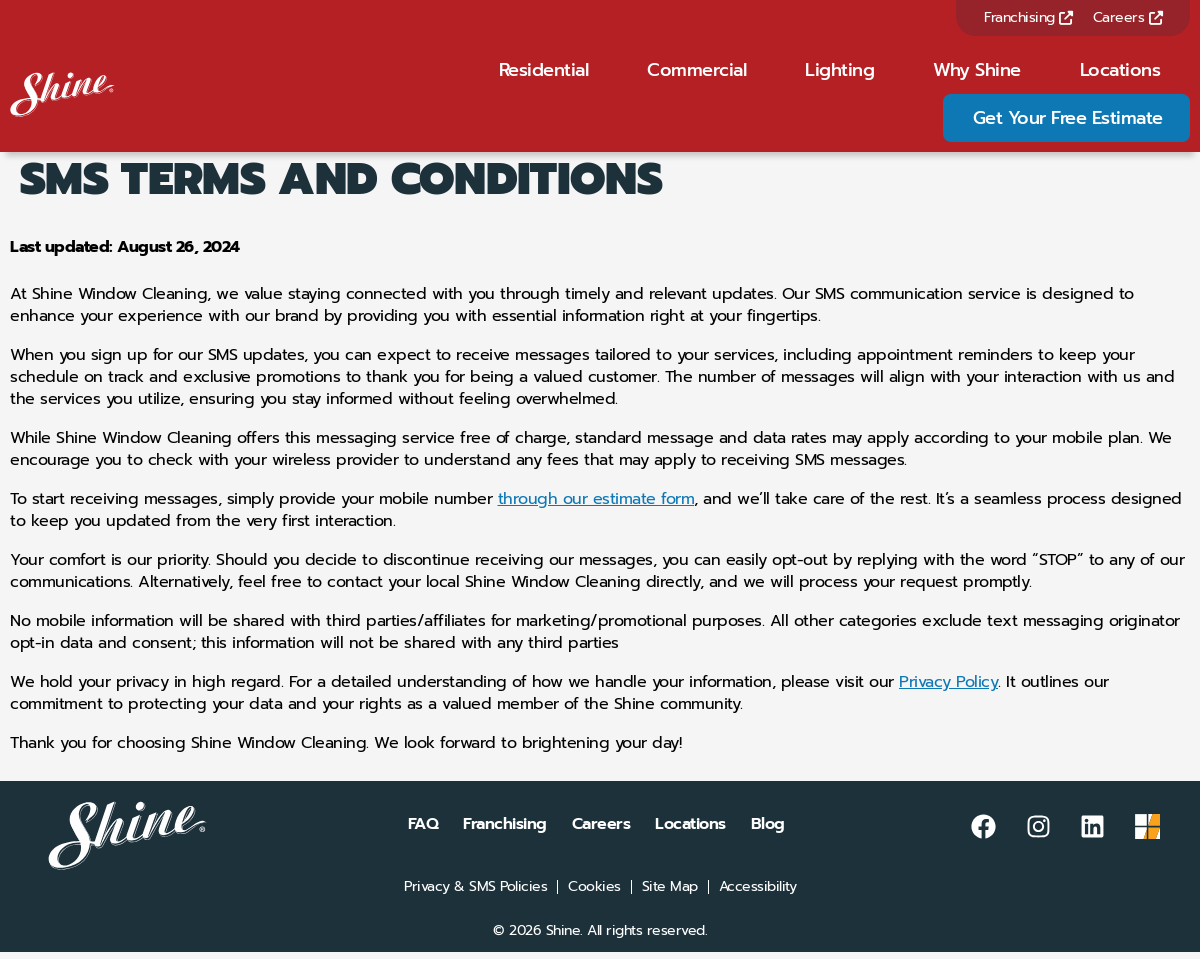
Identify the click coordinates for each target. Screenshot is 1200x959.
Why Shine (977, 73)
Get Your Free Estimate (1068, 121)
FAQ (423, 831)
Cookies (594, 894)
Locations (1120, 73)
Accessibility (758, 894)
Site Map (670, 894)
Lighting (839, 73)
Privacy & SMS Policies (475, 894)
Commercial (696, 73)
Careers (1128, 17)
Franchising (1028, 17)
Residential (544, 73)
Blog (768, 831)
